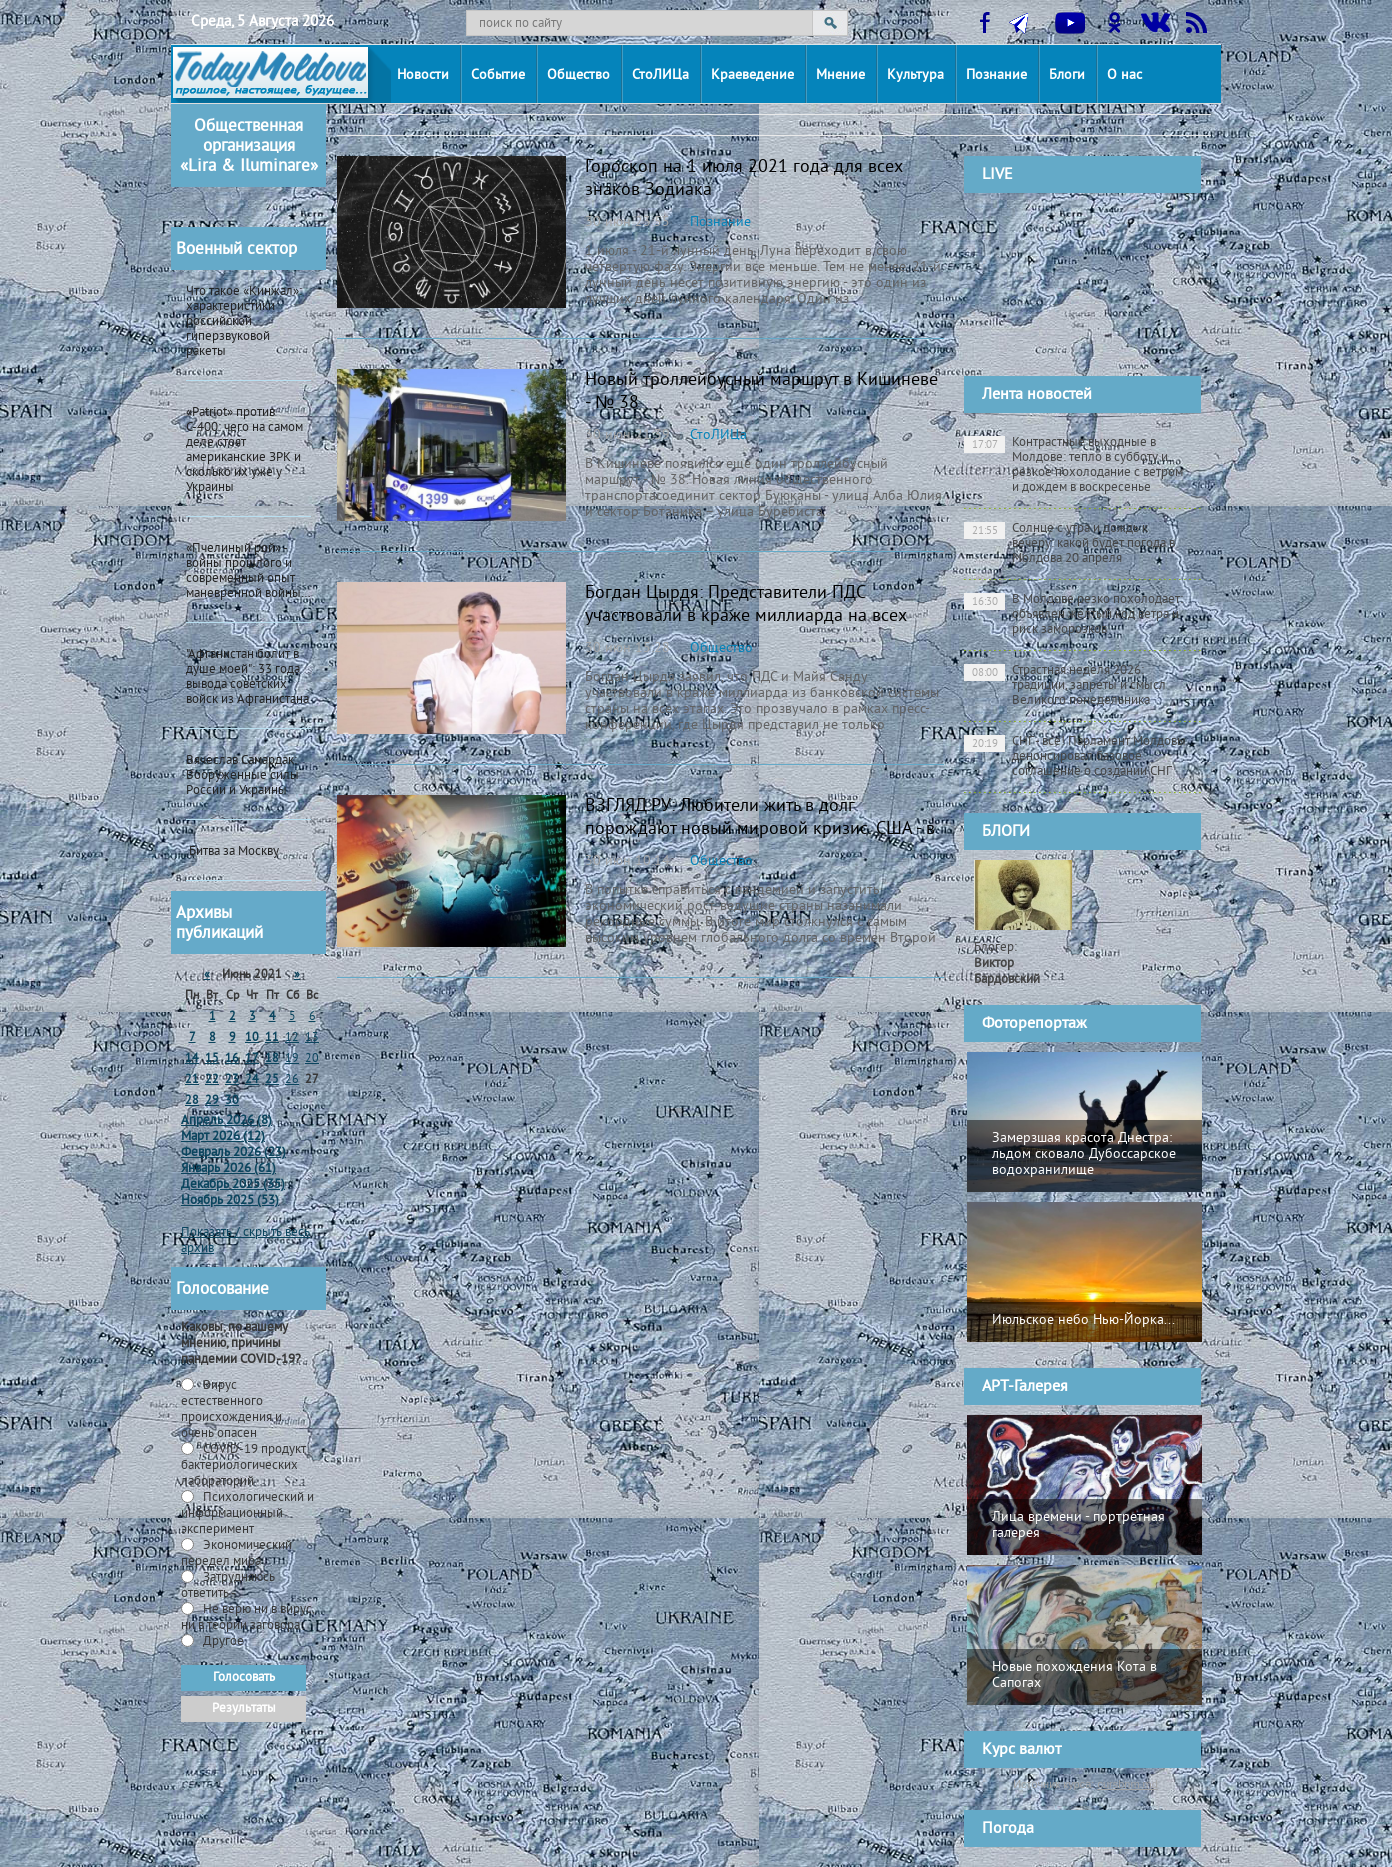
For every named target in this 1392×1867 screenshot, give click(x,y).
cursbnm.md (1127, 1784)
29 (212, 1101)
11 (272, 1038)
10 (252, 1038)
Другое (222, 1642)
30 (232, 1101)
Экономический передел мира (236, 1554)
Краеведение (752, 75)
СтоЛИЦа (660, 75)
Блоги (1067, 75)
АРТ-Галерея (1025, 1387)
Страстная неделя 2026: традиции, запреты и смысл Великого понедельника (1065, 686)
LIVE (997, 175)
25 (272, 1080)
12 (292, 1038)
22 (212, 1080)
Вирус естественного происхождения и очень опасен (231, 1410)
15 (212, 1059)
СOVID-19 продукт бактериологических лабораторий (243, 1466)
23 (232, 1080)
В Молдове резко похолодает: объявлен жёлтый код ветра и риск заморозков (1073, 615)
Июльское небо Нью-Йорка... (1083, 1320)
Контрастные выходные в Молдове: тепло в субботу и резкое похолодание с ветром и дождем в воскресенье (1073, 465)
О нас (1124, 75)
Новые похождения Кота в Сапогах (1074, 1675)
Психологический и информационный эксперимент (247, 1514)
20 (312, 1059)
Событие (498, 75)
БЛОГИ (1006, 832)
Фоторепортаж (1034, 1024)
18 (272, 1059)
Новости (423, 75)
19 (292, 1059)
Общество (578, 75)
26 (292, 1080)
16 (232, 1059)
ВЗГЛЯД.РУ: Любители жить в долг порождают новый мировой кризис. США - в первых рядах (760, 829)
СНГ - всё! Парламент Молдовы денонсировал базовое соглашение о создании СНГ (1075, 757)
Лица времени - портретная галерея (1078, 1525)
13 (312, 1038)
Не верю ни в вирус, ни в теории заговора (247, 1618)
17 (252, 1059)
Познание (996, 75)
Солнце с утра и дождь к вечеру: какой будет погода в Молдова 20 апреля (1069, 544)
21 (192, 1080)
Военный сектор (236, 250)
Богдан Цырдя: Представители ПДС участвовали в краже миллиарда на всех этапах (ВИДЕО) (746, 616)
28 (192, 1101)
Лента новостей (1037, 395)
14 (192, 1059)
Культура (915, 75)
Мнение (840, 75)
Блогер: (1007, 964)
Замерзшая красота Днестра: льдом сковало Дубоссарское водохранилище (1084, 1154)
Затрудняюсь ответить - (228, 1586)
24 (252, 1080)
